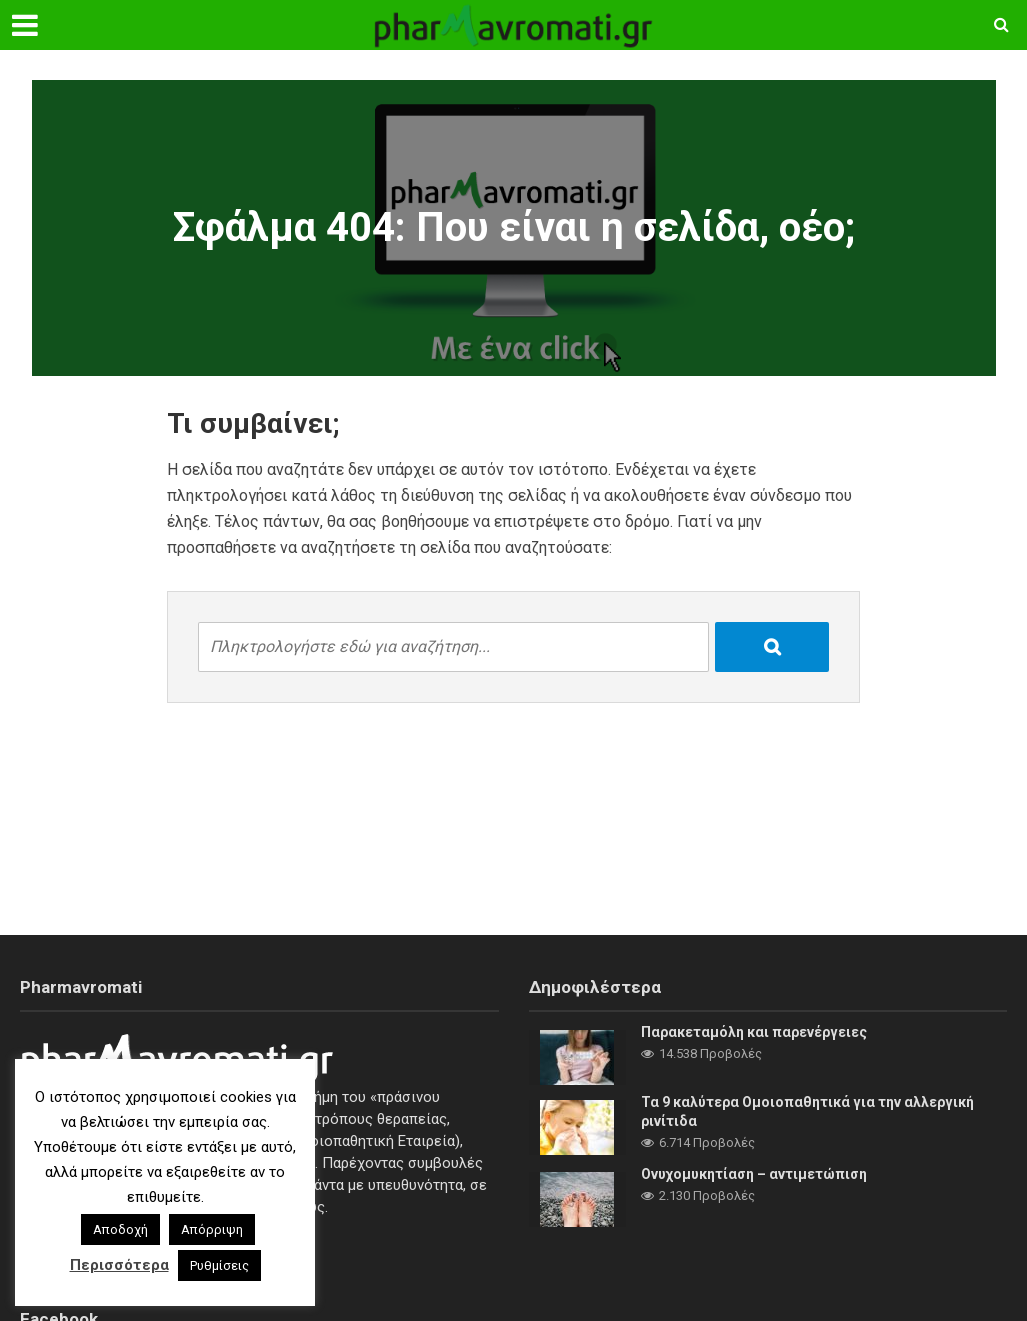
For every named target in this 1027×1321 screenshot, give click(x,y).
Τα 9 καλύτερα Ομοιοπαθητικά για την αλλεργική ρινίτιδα (807, 1111)
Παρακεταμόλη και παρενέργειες (754, 1032)
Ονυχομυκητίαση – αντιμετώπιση (754, 1174)
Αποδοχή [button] (120, 1229)
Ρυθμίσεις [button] (219, 1265)
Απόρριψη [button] (212, 1229)
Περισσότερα (119, 1265)
